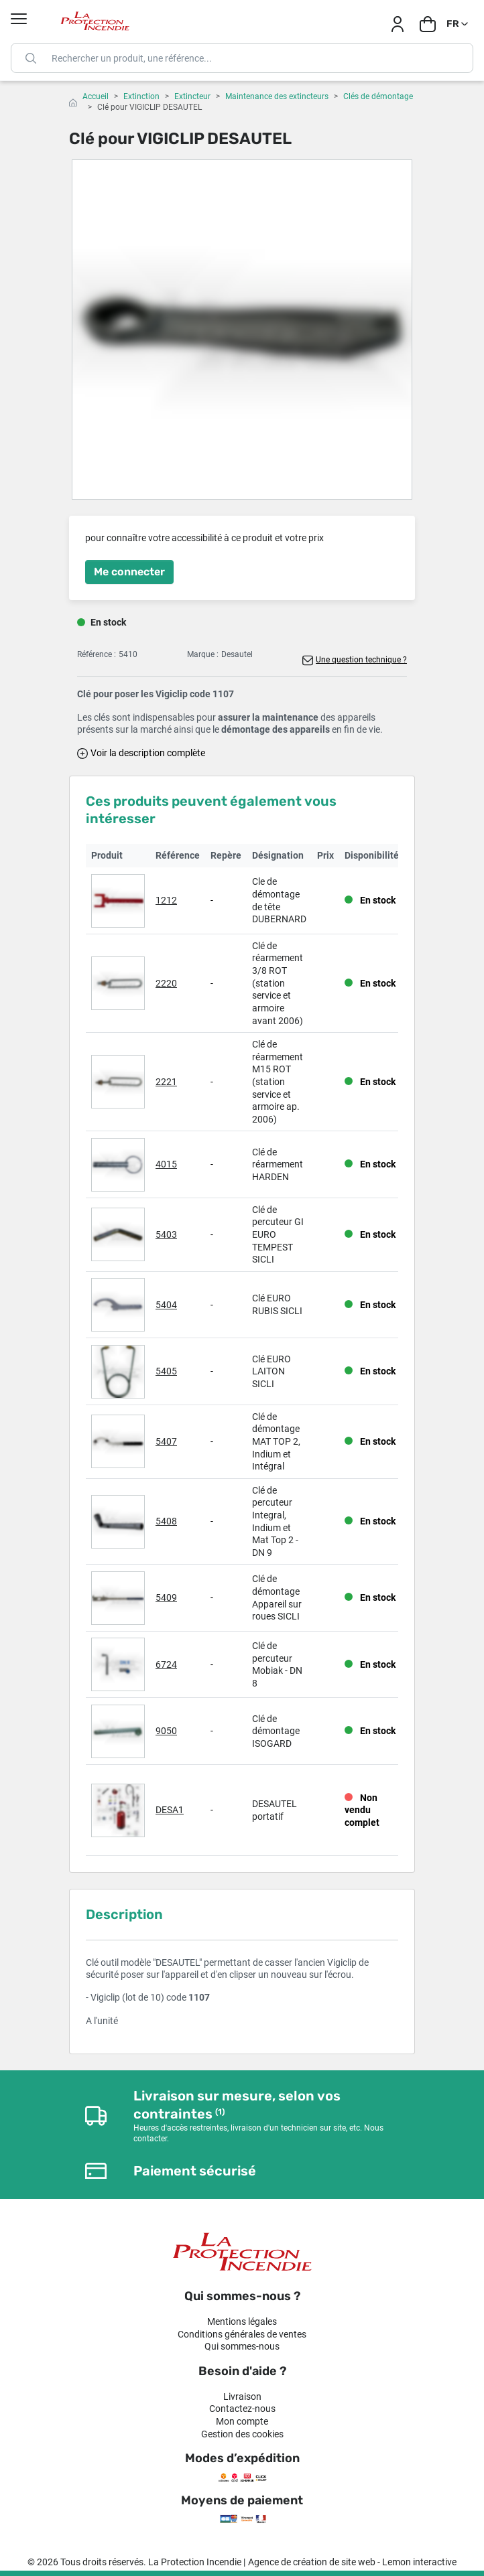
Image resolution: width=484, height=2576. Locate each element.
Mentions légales (242, 2321)
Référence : (96, 654)
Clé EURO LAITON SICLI (271, 1371)
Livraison (242, 2396)
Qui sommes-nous (242, 2346)
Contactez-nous (242, 2408)
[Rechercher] (242, 58)
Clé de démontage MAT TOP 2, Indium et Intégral (276, 1441)
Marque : (203, 654)
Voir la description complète (147, 752)
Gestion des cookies (242, 2434)
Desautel (237, 654)
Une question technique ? (361, 659)
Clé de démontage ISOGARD (276, 1731)
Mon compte (242, 2421)
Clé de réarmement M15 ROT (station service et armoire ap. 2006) (277, 1082)
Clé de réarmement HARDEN (277, 1164)
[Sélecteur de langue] (458, 24)
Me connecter (129, 571)
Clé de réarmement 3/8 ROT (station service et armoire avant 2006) (277, 983)
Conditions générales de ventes (242, 2334)
